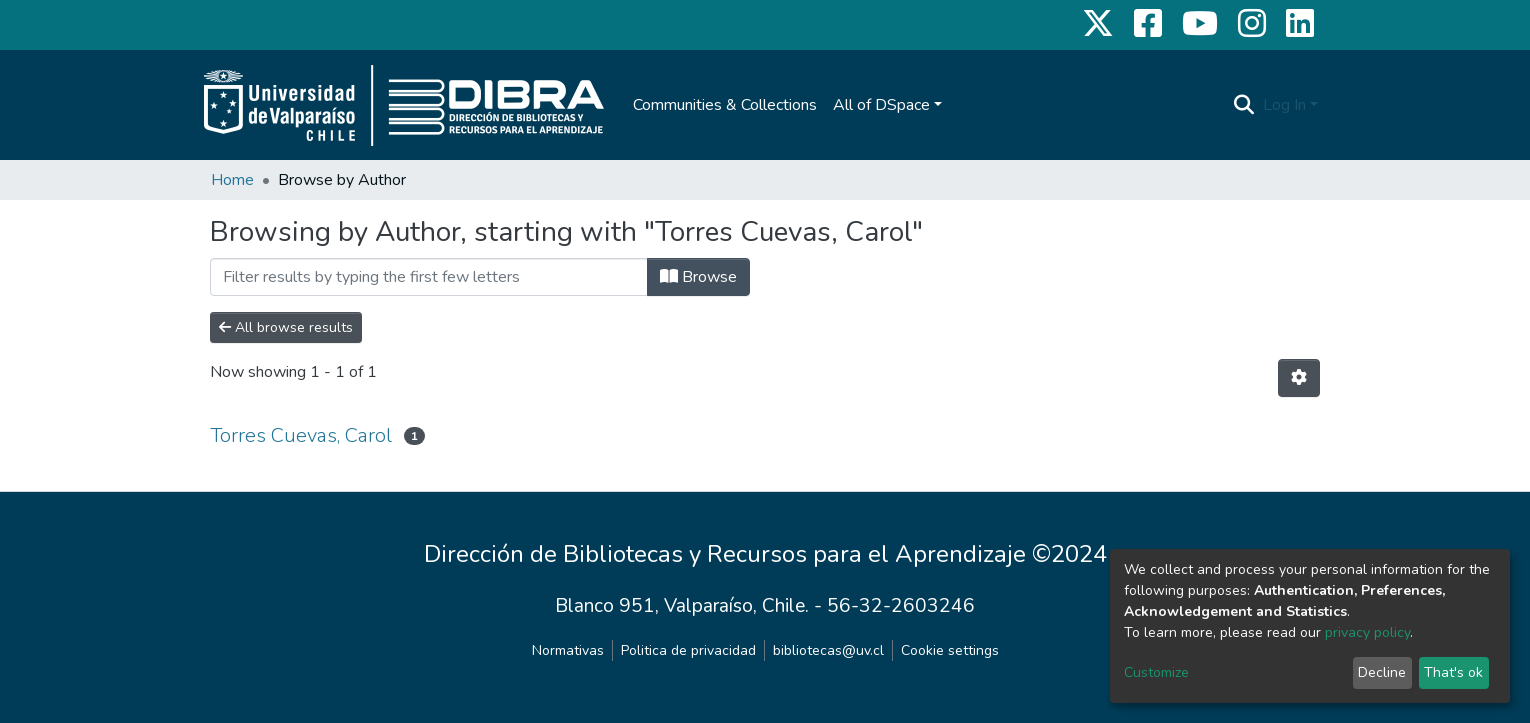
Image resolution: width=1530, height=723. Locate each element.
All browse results (286, 327)
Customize (1156, 672)
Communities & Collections (725, 105)
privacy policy (1367, 632)
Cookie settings (950, 650)
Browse (698, 277)
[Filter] (429, 277)
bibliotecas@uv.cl (828, 650)
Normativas (568, 650)
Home (232, 180)
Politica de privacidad (688, 650)
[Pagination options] (1299, 378)
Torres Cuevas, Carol (301, 435)
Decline (1382, 672)
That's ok (1453, 672)
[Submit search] (1244, 105)
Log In (1284, 105)
